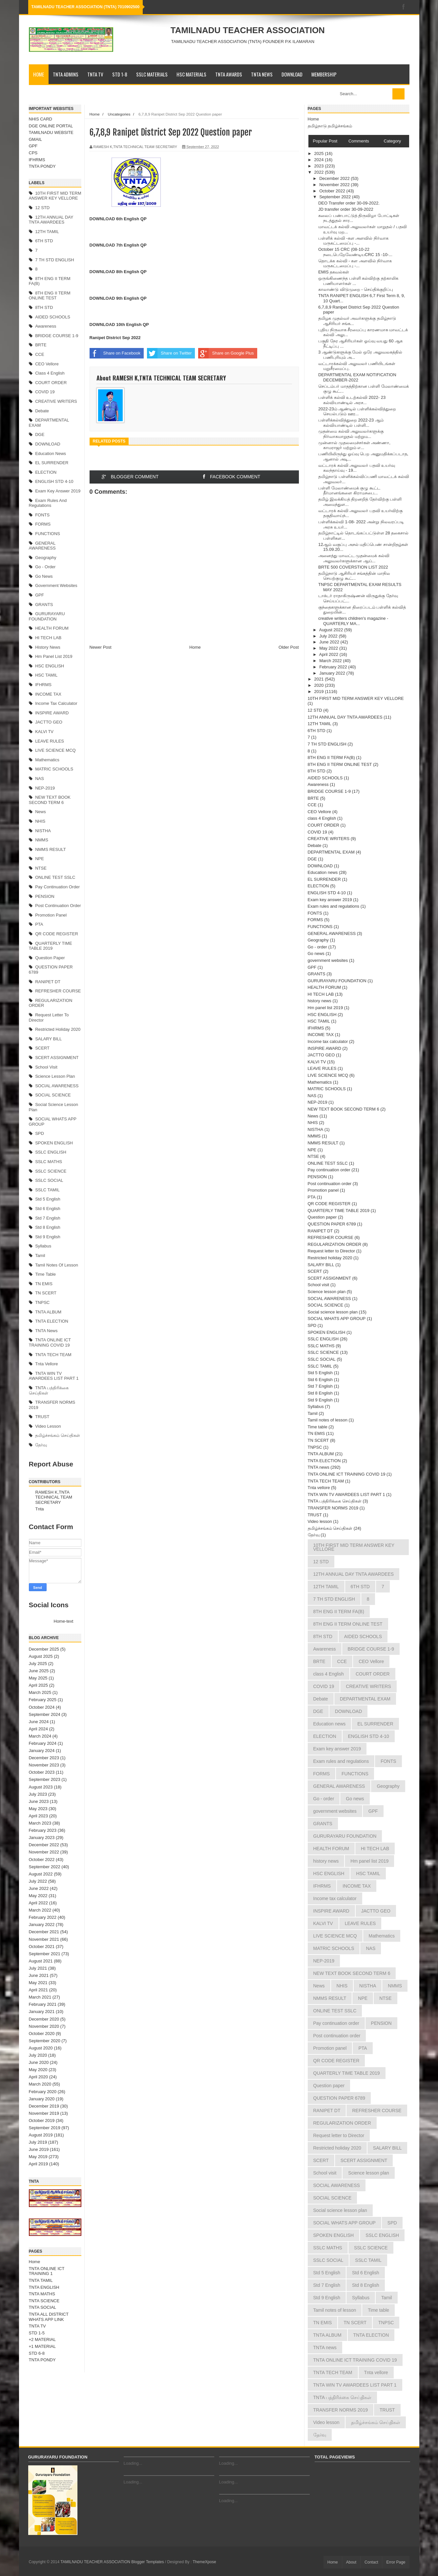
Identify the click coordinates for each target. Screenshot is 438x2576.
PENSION (44, 896)
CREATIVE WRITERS (56, 401)
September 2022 (44, 1866)
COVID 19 (44, 391)
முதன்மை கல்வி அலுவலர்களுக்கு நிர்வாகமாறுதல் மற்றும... (351, 434)
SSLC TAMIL (47, 1189)
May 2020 (38, 2069)
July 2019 (38, 2142)
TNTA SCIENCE (44, 2300)
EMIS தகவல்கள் (333, 272)
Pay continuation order (57, 886)
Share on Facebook (115, 353)
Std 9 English (47, 1236)
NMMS (41, 839)
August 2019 (41, 2134)
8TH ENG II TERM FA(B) (331, 757)
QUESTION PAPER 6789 (332, 1224)
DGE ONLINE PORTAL (51, 125)
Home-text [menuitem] (63, 1621)
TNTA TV (95, 74)
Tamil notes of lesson (56, 1265)
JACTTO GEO (48, 722)
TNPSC (42, 1302)
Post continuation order (58, 905)
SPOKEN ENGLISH (54, 1142)
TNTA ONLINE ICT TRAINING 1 (47, 2271)
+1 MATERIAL (42, 2346)
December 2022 (44, 1844)
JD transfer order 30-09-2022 (345, 209)
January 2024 (42, 1750)
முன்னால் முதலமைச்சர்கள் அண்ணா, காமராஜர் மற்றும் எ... (354, 445)
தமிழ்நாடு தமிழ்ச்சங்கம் (330, 125)
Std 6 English (47, 1208)
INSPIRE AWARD (52, 712)
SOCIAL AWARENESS (56, 1085)
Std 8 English (47, 1227)
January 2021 (42, 2011)
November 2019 (44, 2113)
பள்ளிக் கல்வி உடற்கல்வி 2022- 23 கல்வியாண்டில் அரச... (352, 400)
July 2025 (38, 1663)
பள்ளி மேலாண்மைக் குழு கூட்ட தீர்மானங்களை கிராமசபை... (349, 491)
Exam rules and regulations (48, 503)
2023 (319, 165)
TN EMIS (43, 1283)
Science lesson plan (55, 1076)
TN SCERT (45, 1292)
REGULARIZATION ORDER (335, 1244)
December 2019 (44, 2106)
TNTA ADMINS (65, 74)
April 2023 (38, 1815)
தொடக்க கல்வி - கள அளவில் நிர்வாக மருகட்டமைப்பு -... (355, 263)
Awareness (45, 326)
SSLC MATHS (48, 1161)
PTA (39, 924)
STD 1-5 (37, 2332)
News (40, 811)
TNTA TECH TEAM (53, 1354)
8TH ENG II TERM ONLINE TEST (50, 296)
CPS (33, 152)
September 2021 (44, 1953)
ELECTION (45, 472)
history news (47, 647)
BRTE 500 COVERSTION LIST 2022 (353, 567)
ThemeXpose (204, 2562)
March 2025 (40, 1692)
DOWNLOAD (292, 74)
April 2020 (38, 2076)
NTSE (41, 868)
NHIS (40, 821)
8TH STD (44, 307)
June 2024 (39, 1721)
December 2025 (44, 1649)
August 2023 (41, 1787)
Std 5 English (47, 1199)
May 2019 (38, 2156)
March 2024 (40, 1736)
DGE (39, 434)
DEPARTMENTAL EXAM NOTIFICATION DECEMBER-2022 (357, 377)
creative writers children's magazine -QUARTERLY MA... (353, 621)
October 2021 (42, 1946)
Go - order (45, 566)
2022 (319, 172)
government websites (56, 585)
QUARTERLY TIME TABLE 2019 (50, 946)
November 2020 (44, 2026)
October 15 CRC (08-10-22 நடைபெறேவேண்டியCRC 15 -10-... (355, 252)
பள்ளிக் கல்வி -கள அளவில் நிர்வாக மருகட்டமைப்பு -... (353, 241)
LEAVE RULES (49, 741)
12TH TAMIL (47, 231)
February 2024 (43, 1743)
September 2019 (44, 2127)
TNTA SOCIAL (42, 2307)
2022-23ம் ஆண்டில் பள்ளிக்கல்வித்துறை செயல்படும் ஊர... (357, 411)
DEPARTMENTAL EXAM (331, 852)
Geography (45, 557)
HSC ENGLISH (49, 665)
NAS (39, 778)
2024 (319, 159)
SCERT (42, 1048)
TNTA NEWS (262, 74)
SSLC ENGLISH (50, 1152)
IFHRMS (37, 159)
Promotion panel (51, 915)
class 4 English (50, 373)
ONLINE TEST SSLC (55, 877)
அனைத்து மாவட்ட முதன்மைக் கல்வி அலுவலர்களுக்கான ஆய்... (353, 558)
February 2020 (43, 2091)
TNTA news (46, 1330)
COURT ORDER (51, 382)
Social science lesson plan (333, 1312)
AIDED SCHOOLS (52, 316)
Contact (371, 2562)
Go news (43, 576)
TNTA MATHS (42, 2293)
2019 (319, 691)
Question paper (50, 957)
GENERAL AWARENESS (42, 546)
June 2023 (39, 1801)
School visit (46, 1067)
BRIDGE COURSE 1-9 (56, 335)
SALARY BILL (48, 1038)
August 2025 (41, 1656)
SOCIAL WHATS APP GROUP (337, 1318)
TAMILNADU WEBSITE (51, 132)
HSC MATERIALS (191, 74)
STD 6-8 (37, 2353)
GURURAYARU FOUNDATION (47, 616)
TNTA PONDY (42, 166)
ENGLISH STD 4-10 (54, 481)
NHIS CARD (40, 119)
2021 (319, 679)
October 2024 (42, 1707)
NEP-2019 (45, 788)
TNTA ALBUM (48, 1312)
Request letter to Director (331, 1250)
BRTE (40, 344)
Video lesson (48, 1426)
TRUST (42, 1416)
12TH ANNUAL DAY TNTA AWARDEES (51, 220)
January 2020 (42, 2098)
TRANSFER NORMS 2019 (333, 1507)
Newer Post (101, 647)
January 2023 (42, 1837)
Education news (50, 453)
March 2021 (40, 1997)
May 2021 (38, 1982)
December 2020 (44, 2019)
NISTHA (43, 830)
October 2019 (42, 2120)
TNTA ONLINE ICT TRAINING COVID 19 (50, 1342)
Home (38, 74)
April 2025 (38, 1685)
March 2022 (40, 1910)
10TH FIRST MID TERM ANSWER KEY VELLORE (55, 196)
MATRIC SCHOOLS (54, 769)
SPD (39, 1133)
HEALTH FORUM (52, 628)
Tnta (39, 1508)
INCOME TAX (48, 694)
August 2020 (41, 2048)
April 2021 (38, 1989)
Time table (45, 1274)
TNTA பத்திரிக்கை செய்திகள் (335, 1501)
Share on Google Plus (226, 353)
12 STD (42, 207)
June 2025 (39, 1670)
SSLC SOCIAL (49, 1180)
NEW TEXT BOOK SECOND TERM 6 (50, 800)
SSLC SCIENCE (50, 1171)
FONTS (42, 514)
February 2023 (43, 1830)
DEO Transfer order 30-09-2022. (349, 203)
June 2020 (39, 2062)
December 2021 (44, 1931)
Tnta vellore (46, 1363)
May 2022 (38, 1895)
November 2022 (44, 1852)
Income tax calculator (56, 703)
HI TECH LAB (48, 637)
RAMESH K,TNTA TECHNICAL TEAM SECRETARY (54, 1497)
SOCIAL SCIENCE (53, 1095)
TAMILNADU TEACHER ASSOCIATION (248, 30)
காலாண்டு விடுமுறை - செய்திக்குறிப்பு (355, 289)
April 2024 (38, 1728)
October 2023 (42, 1772)
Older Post (289, 647)
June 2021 (39, 1975)
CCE (39, 354)
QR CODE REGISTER (56, 933)
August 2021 (41, 1961)
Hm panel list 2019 (53, 656)
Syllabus (43, 1246)
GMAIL (35, 139)
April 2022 (38, 1902)
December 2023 (44, 1757)
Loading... (133, 2463)
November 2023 (44, 1765)
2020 (319, 685)
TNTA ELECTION (51, 1321)
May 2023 (38, 1808)
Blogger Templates (147, 2562)
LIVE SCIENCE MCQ (55, 750)
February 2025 (43, 1699)
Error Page (395, 2562)
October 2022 (42, 1859)
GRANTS (44, 604)
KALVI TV (44, 731)
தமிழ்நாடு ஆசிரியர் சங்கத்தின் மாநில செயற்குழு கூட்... (354, 576)
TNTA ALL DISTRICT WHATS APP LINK (49, 2317)
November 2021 (44, 1939)
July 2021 (38, 1968)
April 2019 (38, 2163)
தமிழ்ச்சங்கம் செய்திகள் (57, 1435)
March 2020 (40, 2084)
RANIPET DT (47, 981)
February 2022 (43, 1917)
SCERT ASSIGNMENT (56, 1057)
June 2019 (39, 2149)
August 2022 (41, 1874)
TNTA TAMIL (41, 2280)
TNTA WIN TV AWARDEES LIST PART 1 (54, 1376)
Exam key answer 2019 (57, 490)
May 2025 (38, 1678)
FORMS (43, 524)
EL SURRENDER (51, 462)
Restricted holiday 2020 (57, 1029)
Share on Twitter (169, 353)
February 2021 (43, 2004)
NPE (39, 858)
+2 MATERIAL (42, 2339)
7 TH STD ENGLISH (54, 259)
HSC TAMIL (46, 675)
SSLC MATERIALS (152, 74)
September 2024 (44, 1714)
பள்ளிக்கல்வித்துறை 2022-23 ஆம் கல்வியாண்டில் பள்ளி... (351, 423)
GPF (33, 145)
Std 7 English (47, 1218)
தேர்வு (41, 1444)
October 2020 (42, 2033)
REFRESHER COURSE (58, 990)
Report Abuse (51, 1464)
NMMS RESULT (50, 849)
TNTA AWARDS (228, 74)
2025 (319, 153)
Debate (42, 410)
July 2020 (38, 2055)
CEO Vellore (47, 363)
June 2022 (39, 1888)
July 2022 (38, 1881)
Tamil (40, 1255)
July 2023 (38, 1794)
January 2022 (42, 1924)
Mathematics (47, 759)
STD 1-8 (119, 74)
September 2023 (44, 1779)
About (351, 2562)
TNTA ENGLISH (44, 2287)
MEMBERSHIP (324, 74)
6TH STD (44, 240)
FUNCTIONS (47, 533)
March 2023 (40, 1823)
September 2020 (44, 2040)
